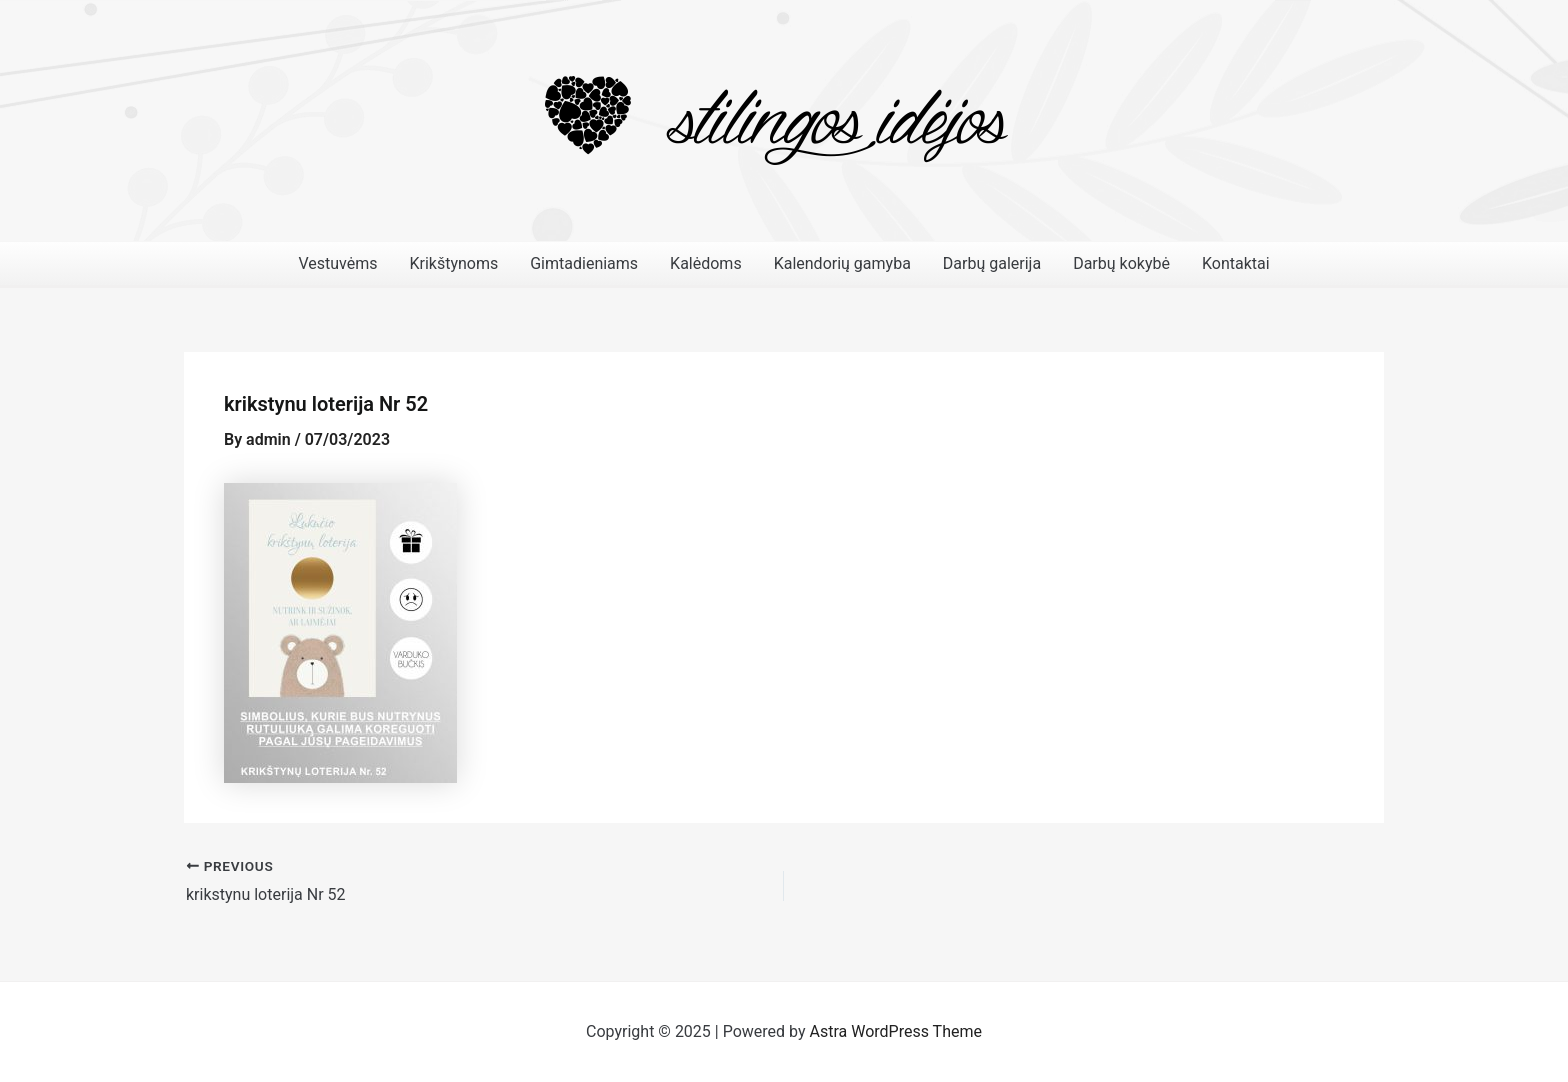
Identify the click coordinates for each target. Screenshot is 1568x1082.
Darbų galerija (992, 263)
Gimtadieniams (584, 263)
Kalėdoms (706, 263)
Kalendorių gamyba (842, 263)
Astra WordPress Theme (896, 1031)
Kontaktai (1236, 263)
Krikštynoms (453, 263)
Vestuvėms (337, 263)
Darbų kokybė (1121, 263)
